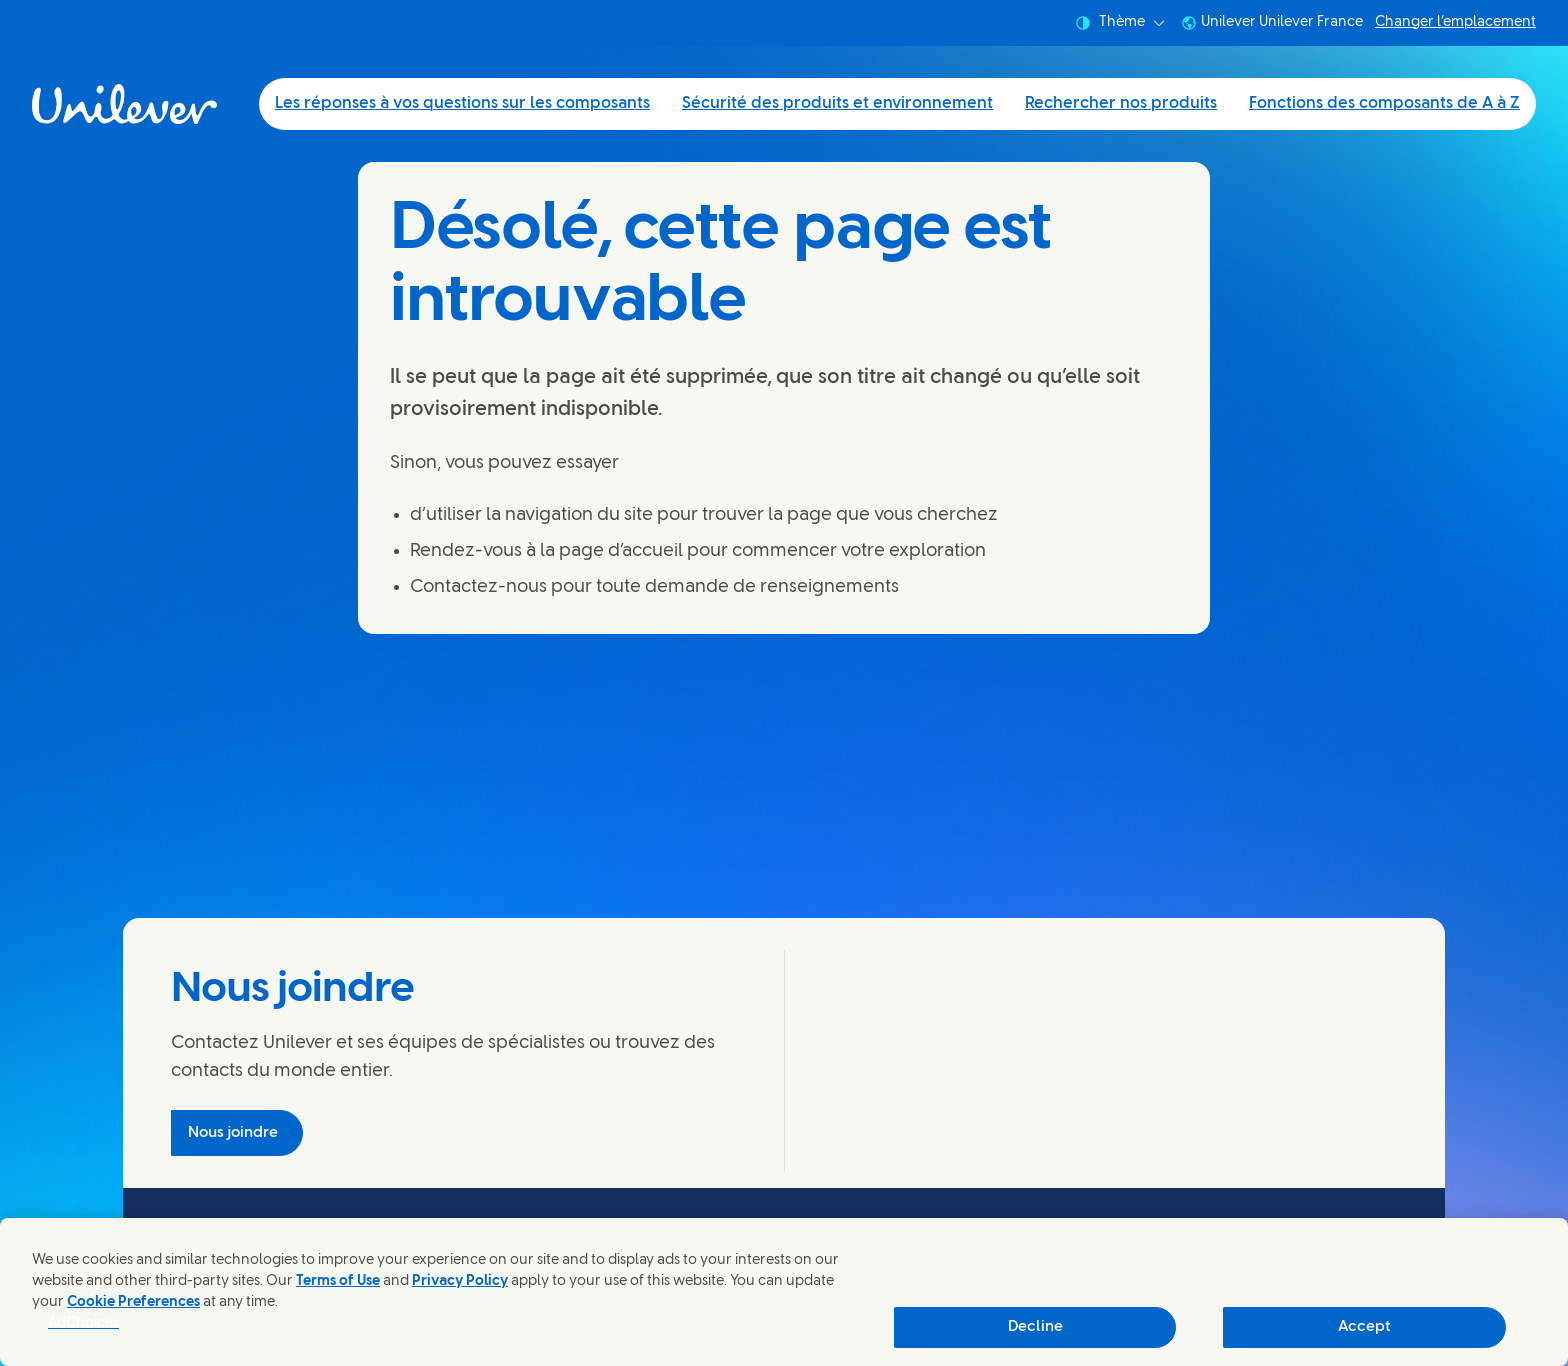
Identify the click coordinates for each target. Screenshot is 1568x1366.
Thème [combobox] (1120, 23)
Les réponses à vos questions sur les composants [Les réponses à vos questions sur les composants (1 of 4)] (462, 103)
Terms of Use (338, 1281)
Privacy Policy (460, 1281)
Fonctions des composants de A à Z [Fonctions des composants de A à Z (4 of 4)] (1384, 103)
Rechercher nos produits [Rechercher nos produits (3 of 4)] (1121, 103)
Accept (1364, 1327)
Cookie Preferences (133, 1302)
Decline (1035, 1327)
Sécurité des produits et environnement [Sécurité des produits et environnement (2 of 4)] (837, 103)
